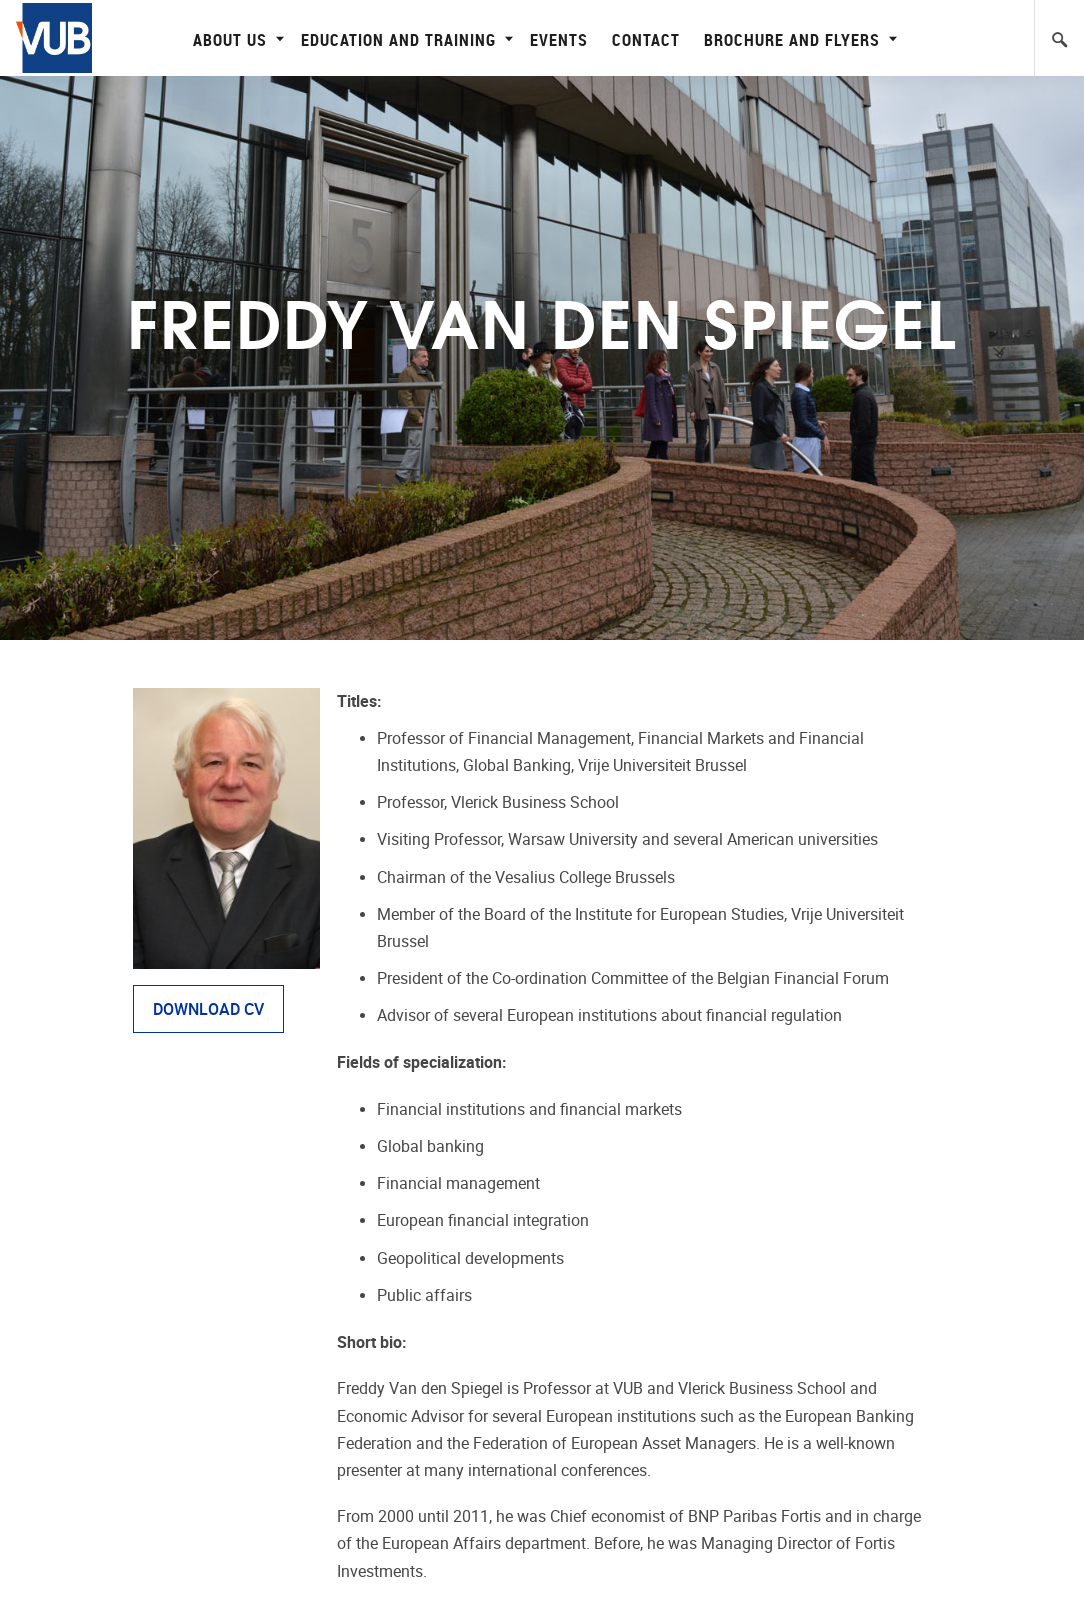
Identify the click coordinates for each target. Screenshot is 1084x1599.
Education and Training (404, 39)
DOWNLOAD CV (208, 1009)
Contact (646, 39)
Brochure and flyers (798, 39)
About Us (236, 39)
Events (559, 39)
